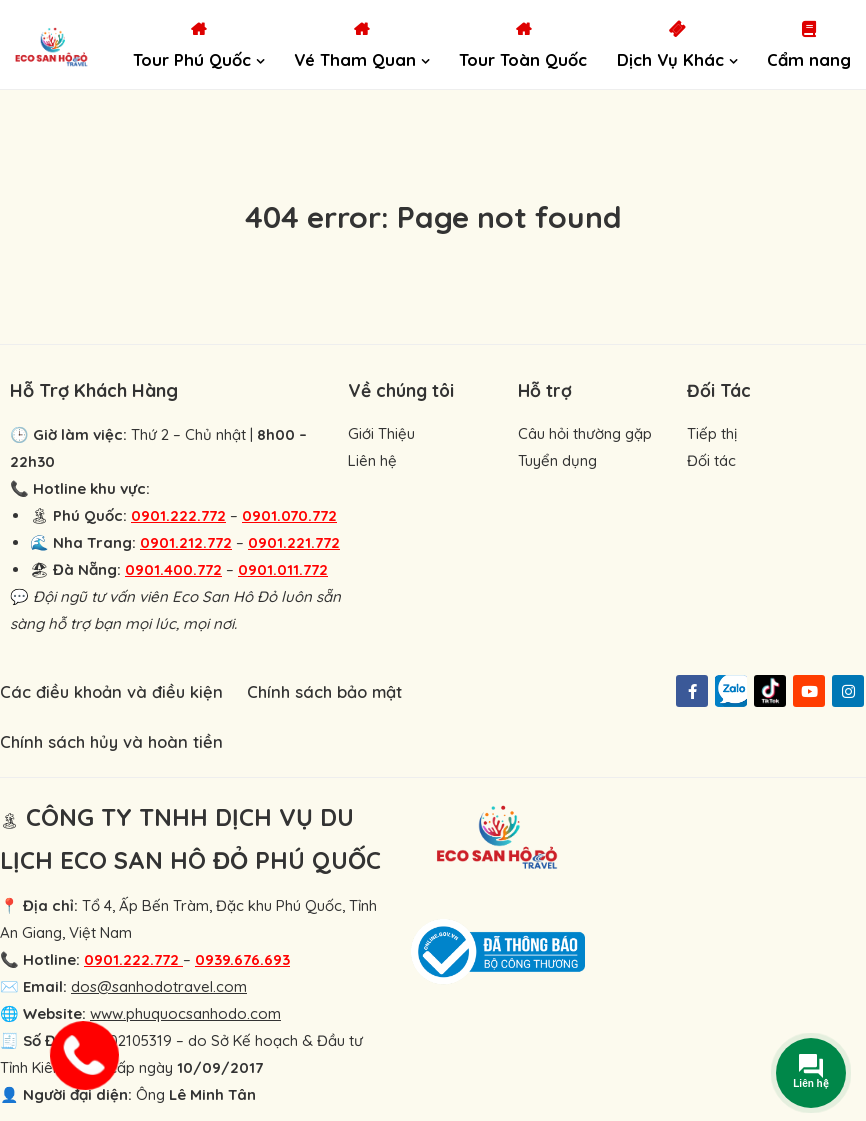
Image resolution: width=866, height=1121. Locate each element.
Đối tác (711, 460)
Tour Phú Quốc (192, 59)
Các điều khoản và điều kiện (111, 691)
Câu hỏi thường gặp (585, 433)
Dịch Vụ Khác (670, 59)
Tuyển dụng (557, 460)
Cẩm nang (809, 59)
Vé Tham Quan (355, 59)
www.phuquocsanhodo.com (185, 1013)
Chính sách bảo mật (324, 691)
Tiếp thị (712, 433)
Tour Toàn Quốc (523, 59)
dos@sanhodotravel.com (159, 986)
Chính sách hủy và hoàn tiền (111, 741)
